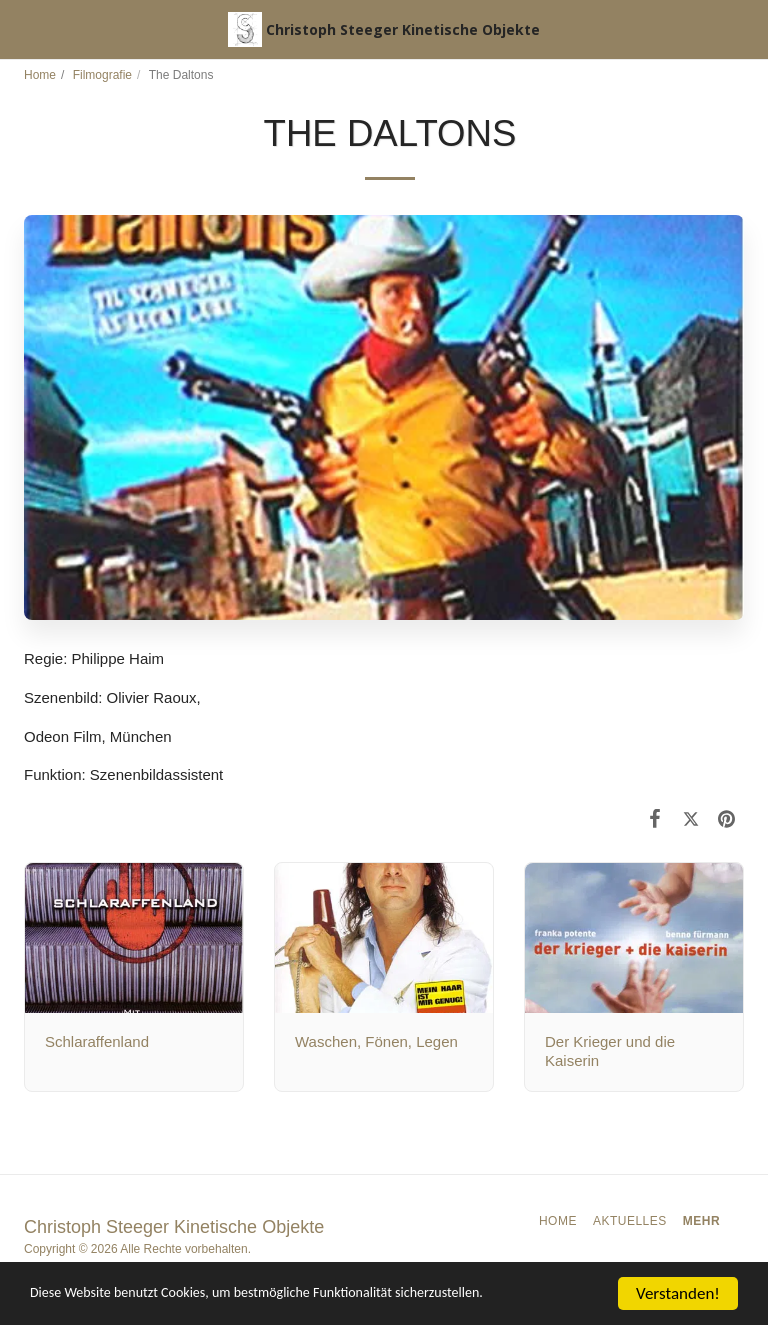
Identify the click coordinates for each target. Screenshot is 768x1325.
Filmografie (102, 75)
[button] (22, 29)
